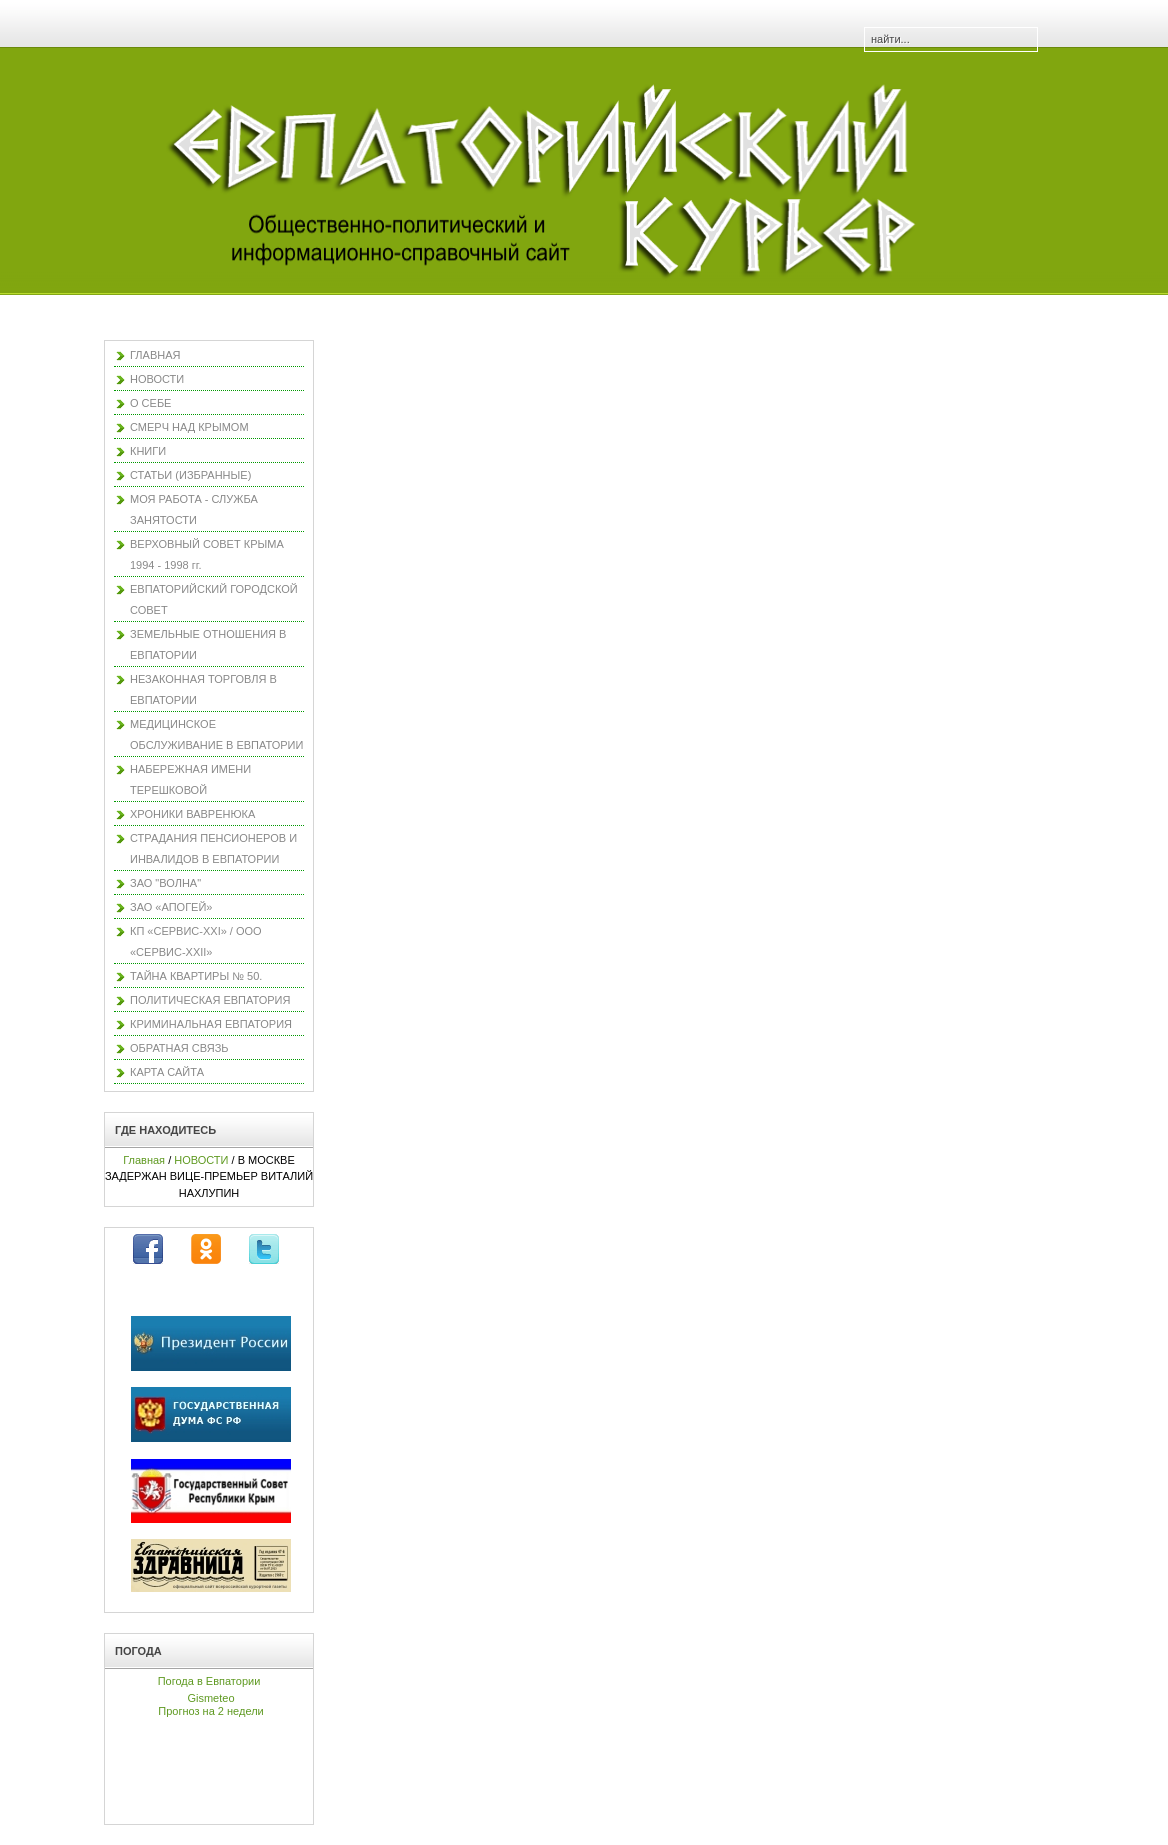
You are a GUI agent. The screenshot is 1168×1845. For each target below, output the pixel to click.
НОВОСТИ (201, 1160)
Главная (144, 1160)
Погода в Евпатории (209, 1681)
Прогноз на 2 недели (210, 1711)
